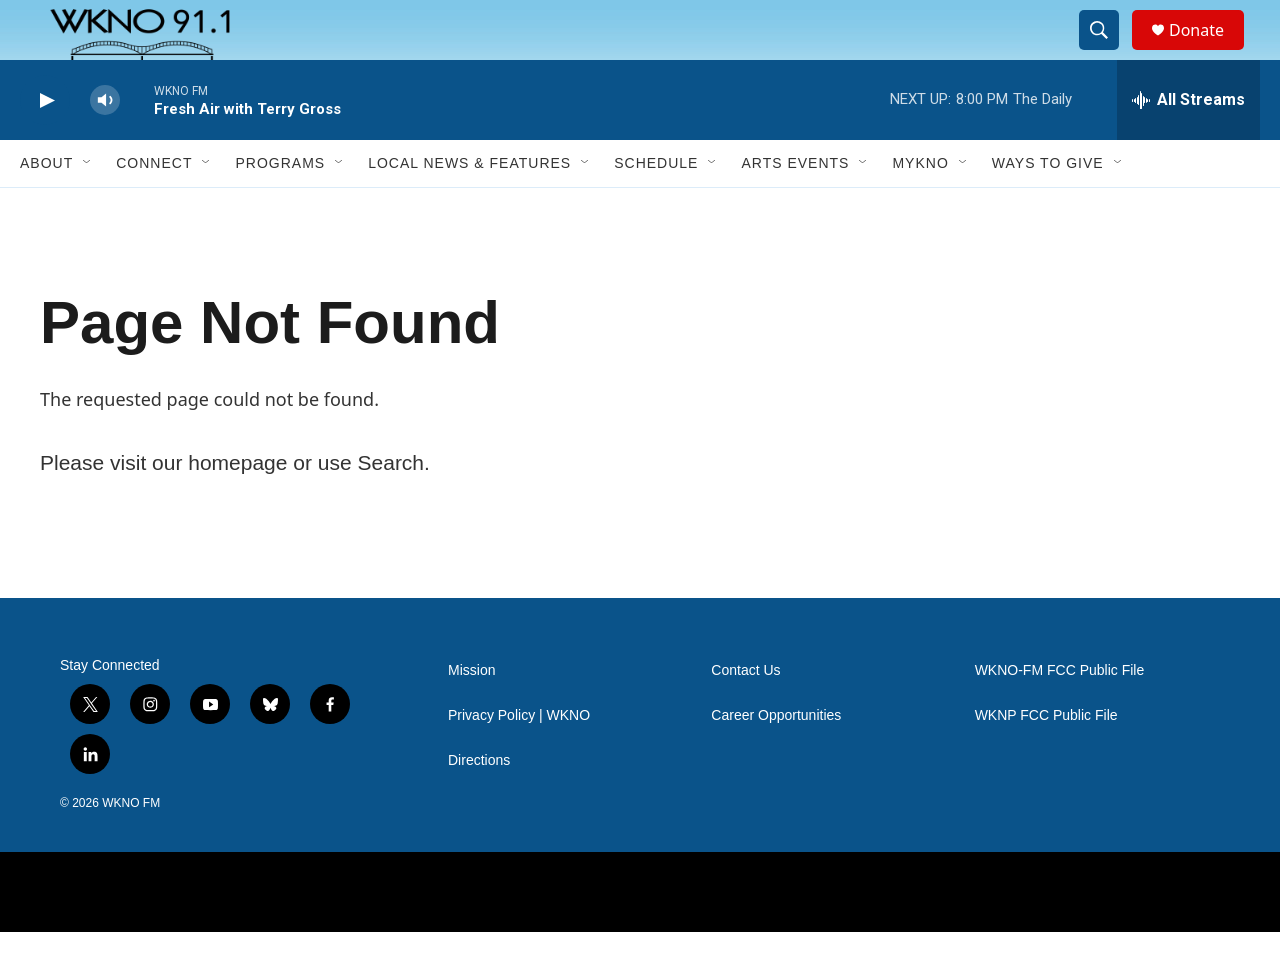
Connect (154, 208)
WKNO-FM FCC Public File (1060, 715)
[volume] (105, 145)
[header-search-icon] (1108, 53)
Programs (280, 208)
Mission (471, 715)
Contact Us (745, 715)
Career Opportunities (776, 760)
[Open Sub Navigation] (88, 208)
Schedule (656, 208)
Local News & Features (469, 208)
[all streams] (1188, 145)
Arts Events (795, 208)
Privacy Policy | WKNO (519, 760)
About (46, 208)
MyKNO (920, 208)
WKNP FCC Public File (1046, 760)
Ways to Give (1048, 208)
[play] (45, 145)
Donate (1209, 52)
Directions (479, 805)
